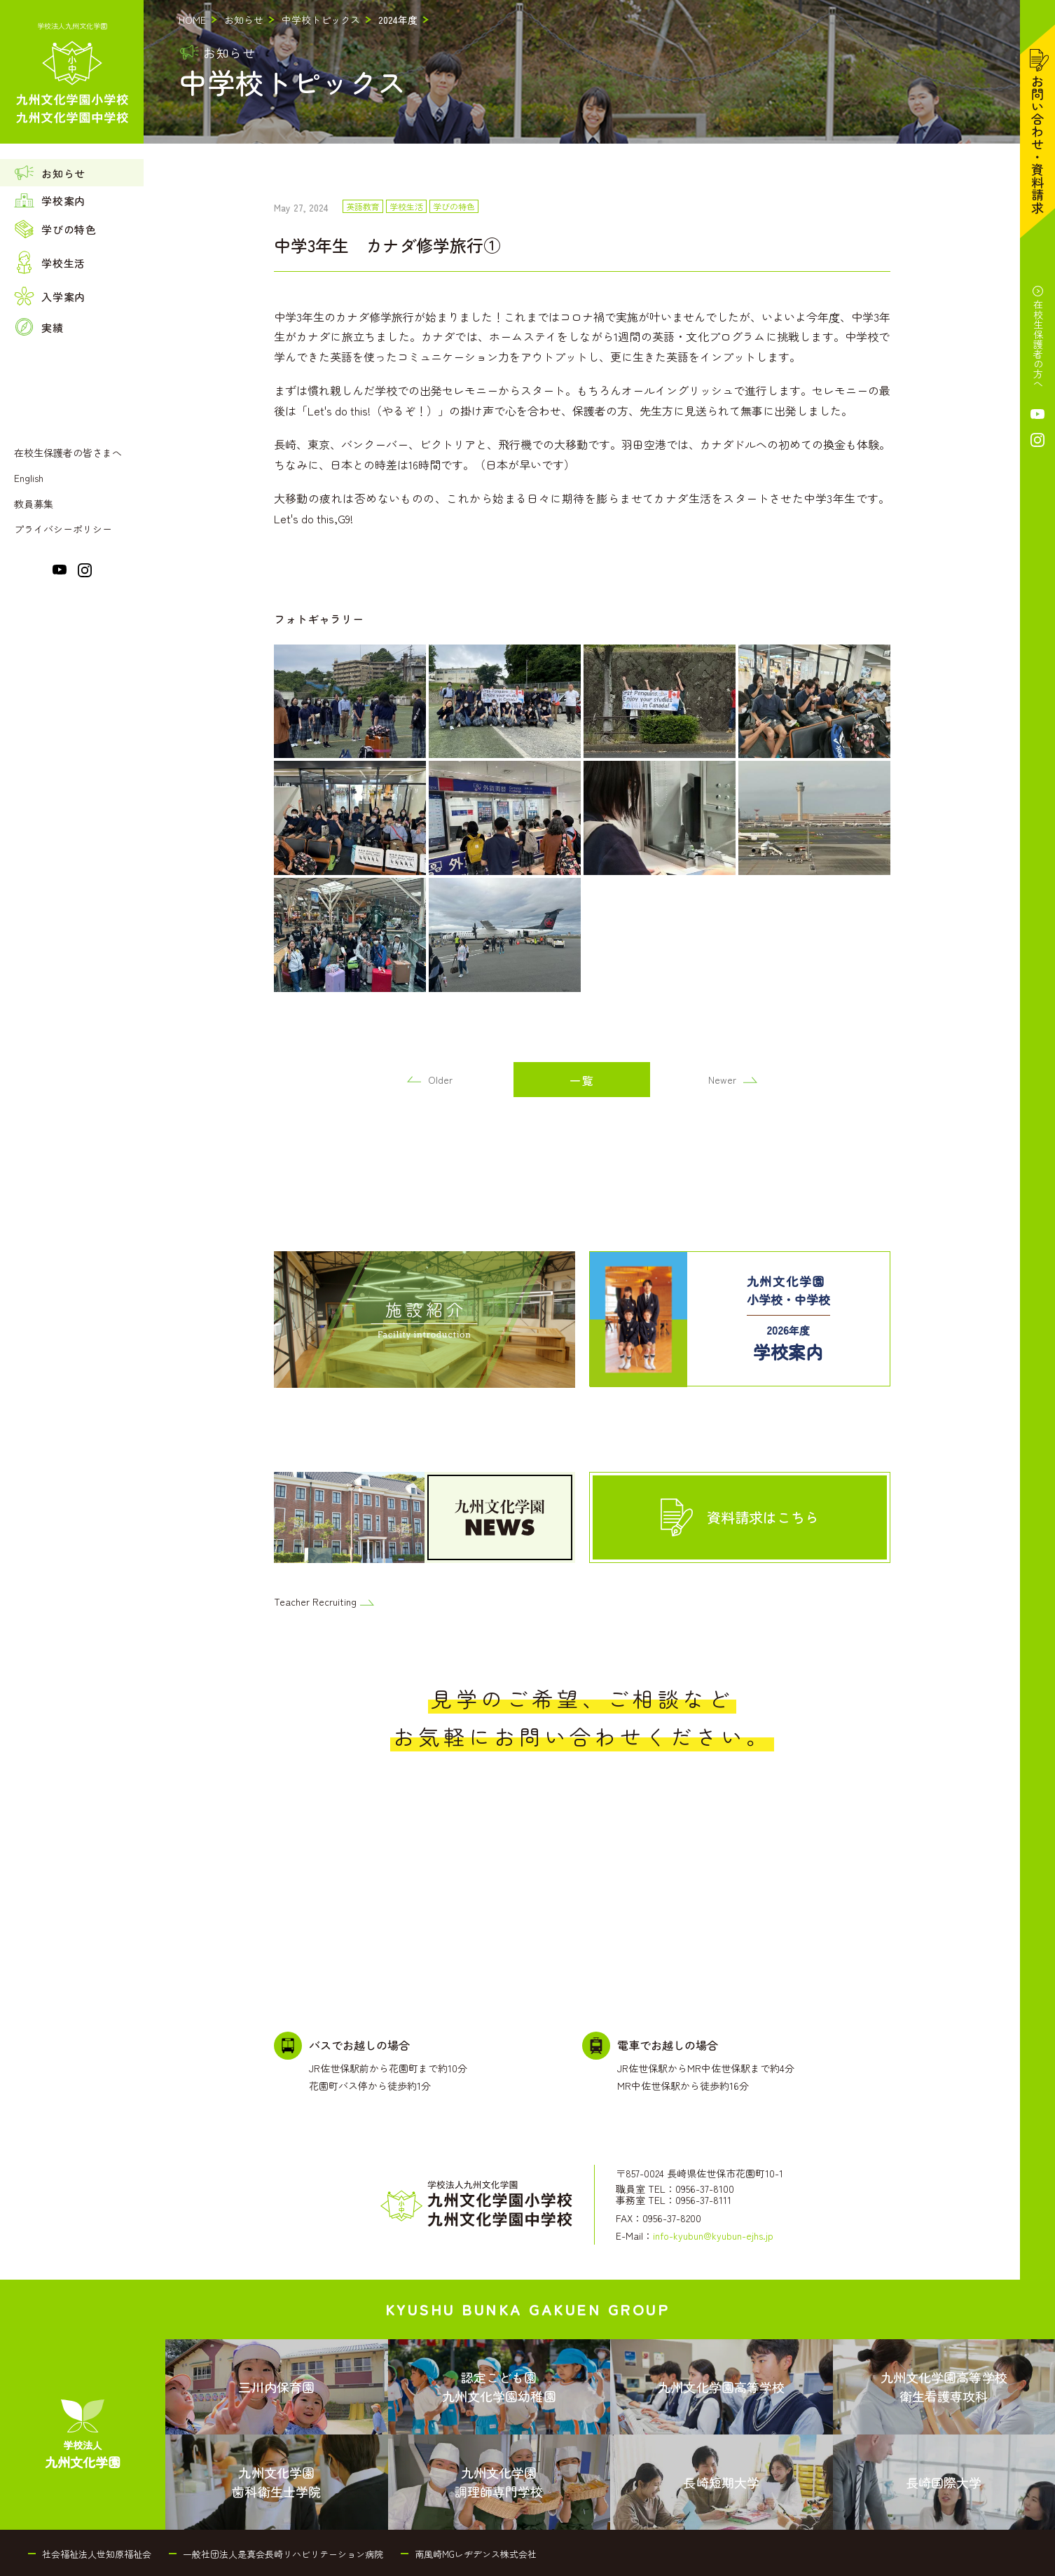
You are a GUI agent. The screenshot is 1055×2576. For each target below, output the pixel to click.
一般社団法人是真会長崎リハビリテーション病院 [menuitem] (283, 2554)
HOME (192, 20)
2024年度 (398, 20)
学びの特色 (454, 206)
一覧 (582, 1080)
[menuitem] (72, 172)
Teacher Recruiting (324, 1601)
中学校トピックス (321, 20)
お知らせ (243, 20)
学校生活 (406, 206)
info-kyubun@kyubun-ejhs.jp (713, 2236)
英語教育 (363, 206)
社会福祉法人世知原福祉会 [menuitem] (96, 2554)
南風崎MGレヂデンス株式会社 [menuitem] (476, 2554)
